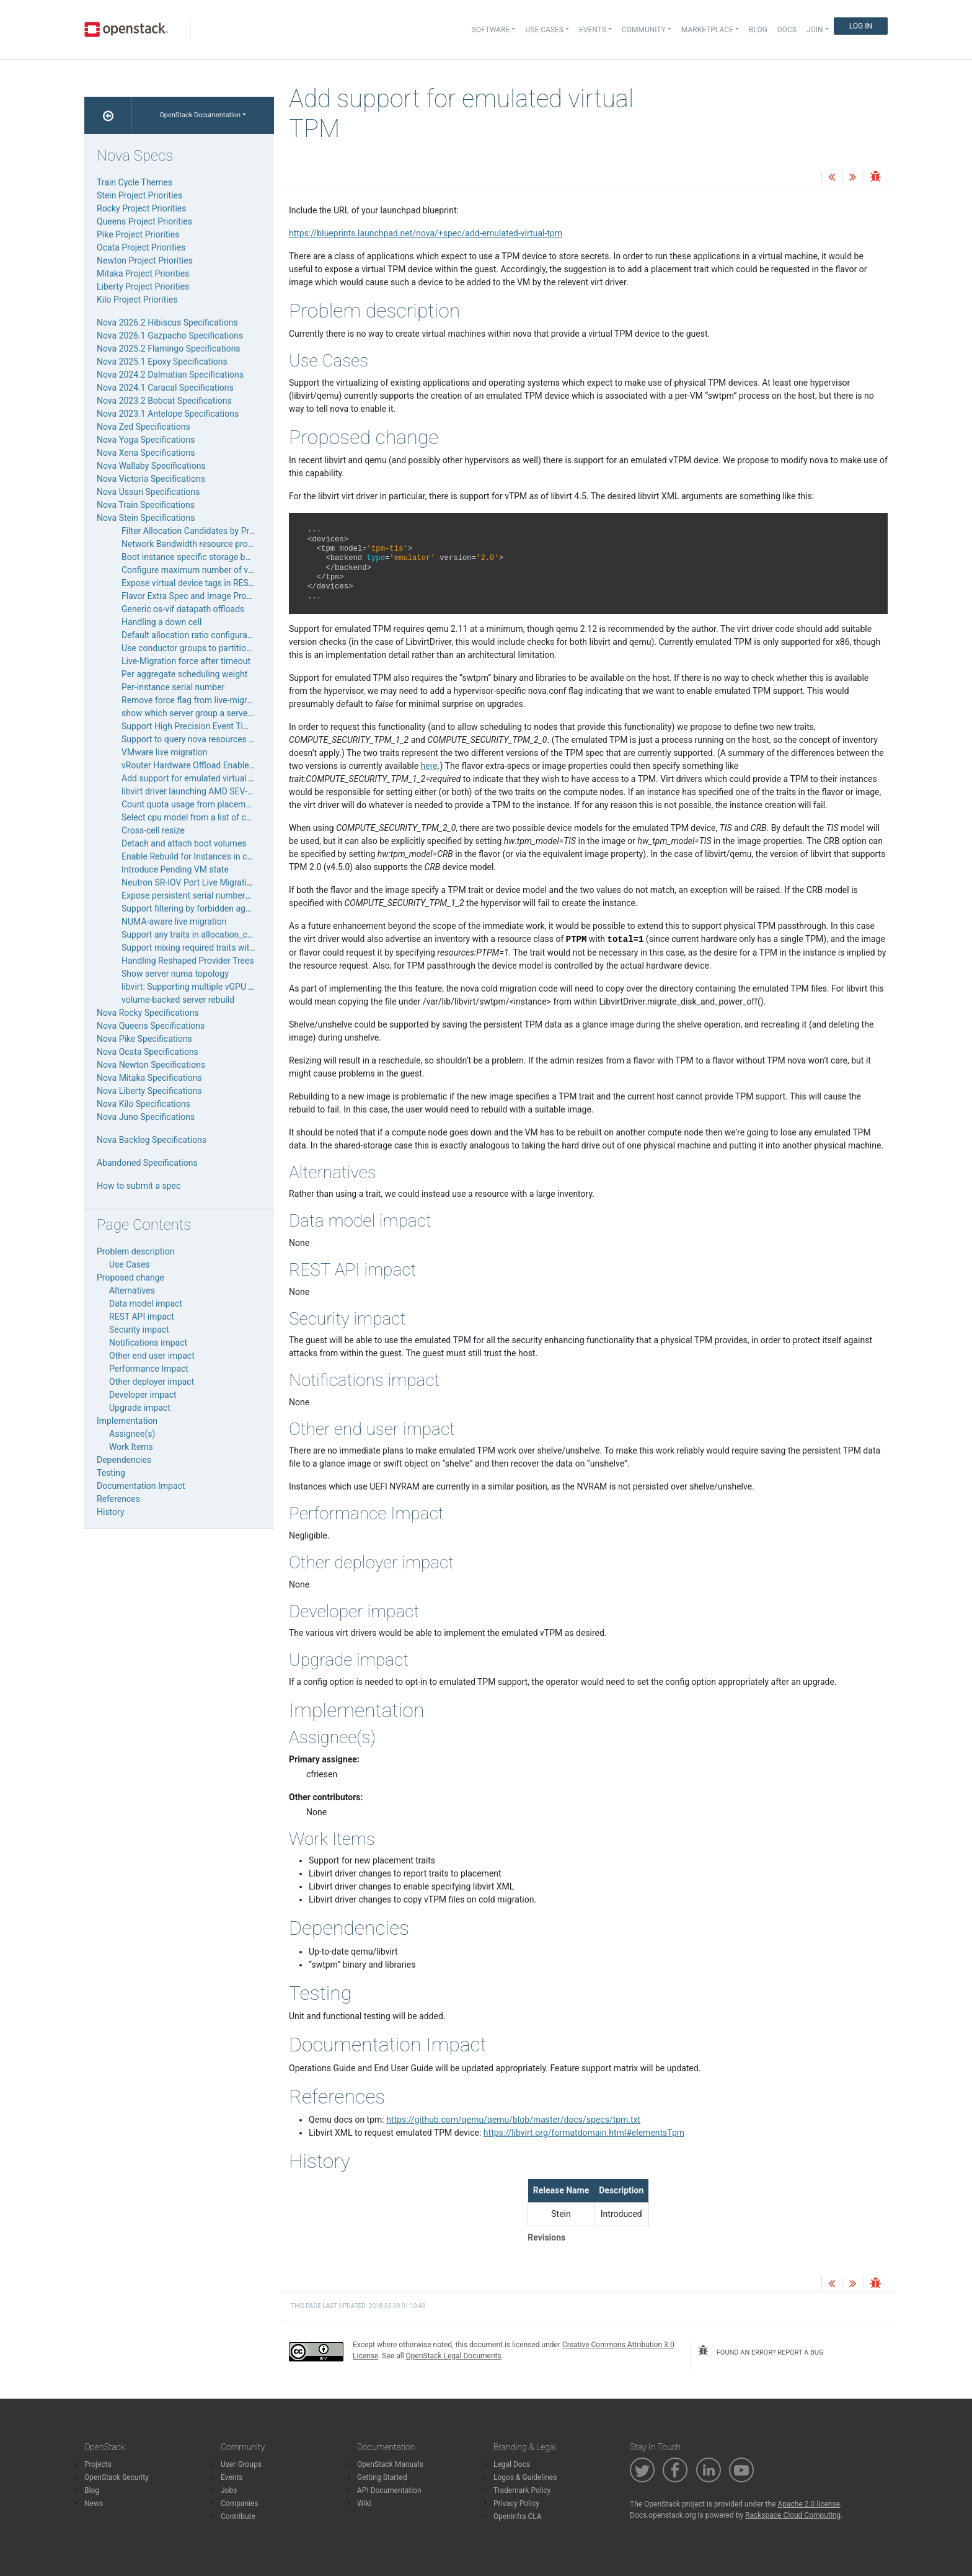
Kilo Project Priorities (137, 299)
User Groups (241, 2464)
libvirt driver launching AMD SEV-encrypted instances (223, 791)
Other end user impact (152, 1356)
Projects (98, 2464)
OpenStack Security (116, 2477)
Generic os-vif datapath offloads (183, 609)
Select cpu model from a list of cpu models (204, 817)
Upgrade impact (139, 1408)
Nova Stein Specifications (146, 518)
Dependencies (124, 1460)
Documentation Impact (141, 1486)
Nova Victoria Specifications (151, 479)
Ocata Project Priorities (141, 247)
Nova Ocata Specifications (147, 1052)
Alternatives (132, 1290)
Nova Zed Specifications (143, 427)
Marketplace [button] (707, 29)
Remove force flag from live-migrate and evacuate (217, 700)
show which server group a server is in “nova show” (220, 713)
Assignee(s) (132, 1434)
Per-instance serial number (173, 687)
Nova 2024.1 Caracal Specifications (165, 388)
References (118, 1499)
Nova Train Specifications (146, 505)
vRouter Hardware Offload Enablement (195, 765)
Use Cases (129, 1264)
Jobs (229, 2490)
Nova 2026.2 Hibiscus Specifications (167, 322)
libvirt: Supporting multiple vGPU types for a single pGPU (230, 987)
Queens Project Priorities (144, 221)
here (429, 766)
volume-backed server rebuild (178, 1000)
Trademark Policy (522, 2490)
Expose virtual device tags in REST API (195, 583)
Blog (758, 29)
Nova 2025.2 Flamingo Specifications (169, 348)
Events (232, 2477)
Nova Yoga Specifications (146, 440)
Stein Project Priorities (139, 195)
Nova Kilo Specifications (143, 1104)
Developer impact (143, 1395)
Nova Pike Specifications (144, 1039)
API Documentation (389, 2490)
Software (491, 29)
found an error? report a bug (760, 2350)
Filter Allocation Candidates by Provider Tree (207, 531)
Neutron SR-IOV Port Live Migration (189, 882)
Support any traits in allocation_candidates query (215, 934)
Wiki (364, 2503)
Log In (860, 26)
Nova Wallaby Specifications (151, 466)
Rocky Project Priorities (141, 208)
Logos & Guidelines (525, 2477)
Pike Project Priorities (138, 234)
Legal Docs (511, 2464)
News (93, 2503)
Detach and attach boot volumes (184, 843)
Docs (787, 29)
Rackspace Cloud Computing (793, 2515)
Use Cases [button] (544, 29)
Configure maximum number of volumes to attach (217, 570)
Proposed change (130, 1277)
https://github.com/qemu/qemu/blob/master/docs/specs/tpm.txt (513, 2120)
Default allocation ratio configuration (192, 635)
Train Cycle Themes (134, 182)
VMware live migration (165, 752)
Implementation (127, 1421)
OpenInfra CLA (517, 2516)
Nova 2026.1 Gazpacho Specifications (170, 335)
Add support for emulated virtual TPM (194, 778)
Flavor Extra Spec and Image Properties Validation (218, 596)
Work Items (131, 1447)
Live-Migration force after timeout (186, 661)
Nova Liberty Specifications (149, 1091)
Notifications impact (148, 1343)
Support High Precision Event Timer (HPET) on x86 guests (233, 726)
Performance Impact (148, 1369)
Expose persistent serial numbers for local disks (214, 895)
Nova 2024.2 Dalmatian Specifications (170, 375)
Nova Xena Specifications (146, 453)
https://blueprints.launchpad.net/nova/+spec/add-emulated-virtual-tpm (425, 233)
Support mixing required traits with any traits (207, 948)
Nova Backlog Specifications (151, 1140)
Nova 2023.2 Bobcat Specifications (164, 401)
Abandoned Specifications (147, 1163)
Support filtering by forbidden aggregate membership (223, 908)
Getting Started (382, 2477)
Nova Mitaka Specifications (149, 1078)
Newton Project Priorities (145, 260)
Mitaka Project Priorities (143, 273)
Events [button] (592, 29)
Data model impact (145, 1303)
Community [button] (644, 29)
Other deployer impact (151, 1382)
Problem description (135, 1251)
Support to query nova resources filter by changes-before (230, 739)
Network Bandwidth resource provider (194, 544)
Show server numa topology (175, 974)
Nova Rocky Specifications (148, 1013)
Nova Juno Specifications (146, 1117)
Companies (239, 2503)
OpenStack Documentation (200, 115)
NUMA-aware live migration (174, 921)
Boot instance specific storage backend (197, 557)
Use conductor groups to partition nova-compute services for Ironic (250, 648)
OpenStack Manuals (390, 2464)
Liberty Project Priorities (143, 286)
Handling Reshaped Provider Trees (188, 961)
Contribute (238, 2516)
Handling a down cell (161, 622)
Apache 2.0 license (808, 2504)
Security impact (139, 1330)
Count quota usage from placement (190, 804)
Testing (111, 1473)
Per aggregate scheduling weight (184, 674)
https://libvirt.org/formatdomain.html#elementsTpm (584, 2133)
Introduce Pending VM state (175, 869)
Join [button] (814, 29)
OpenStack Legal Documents (453, 2356)
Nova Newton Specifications (151, 1065)
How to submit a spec (138, 1186)
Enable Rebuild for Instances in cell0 (191, 856)
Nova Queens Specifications (151, 1026)
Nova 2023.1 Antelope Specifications (168, 414)
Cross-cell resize (153, 830)
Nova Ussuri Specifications (148, 492)
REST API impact (141, 1316)
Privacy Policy (516, 2503)
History (111, 1512)
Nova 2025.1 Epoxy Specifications (162, 361)
